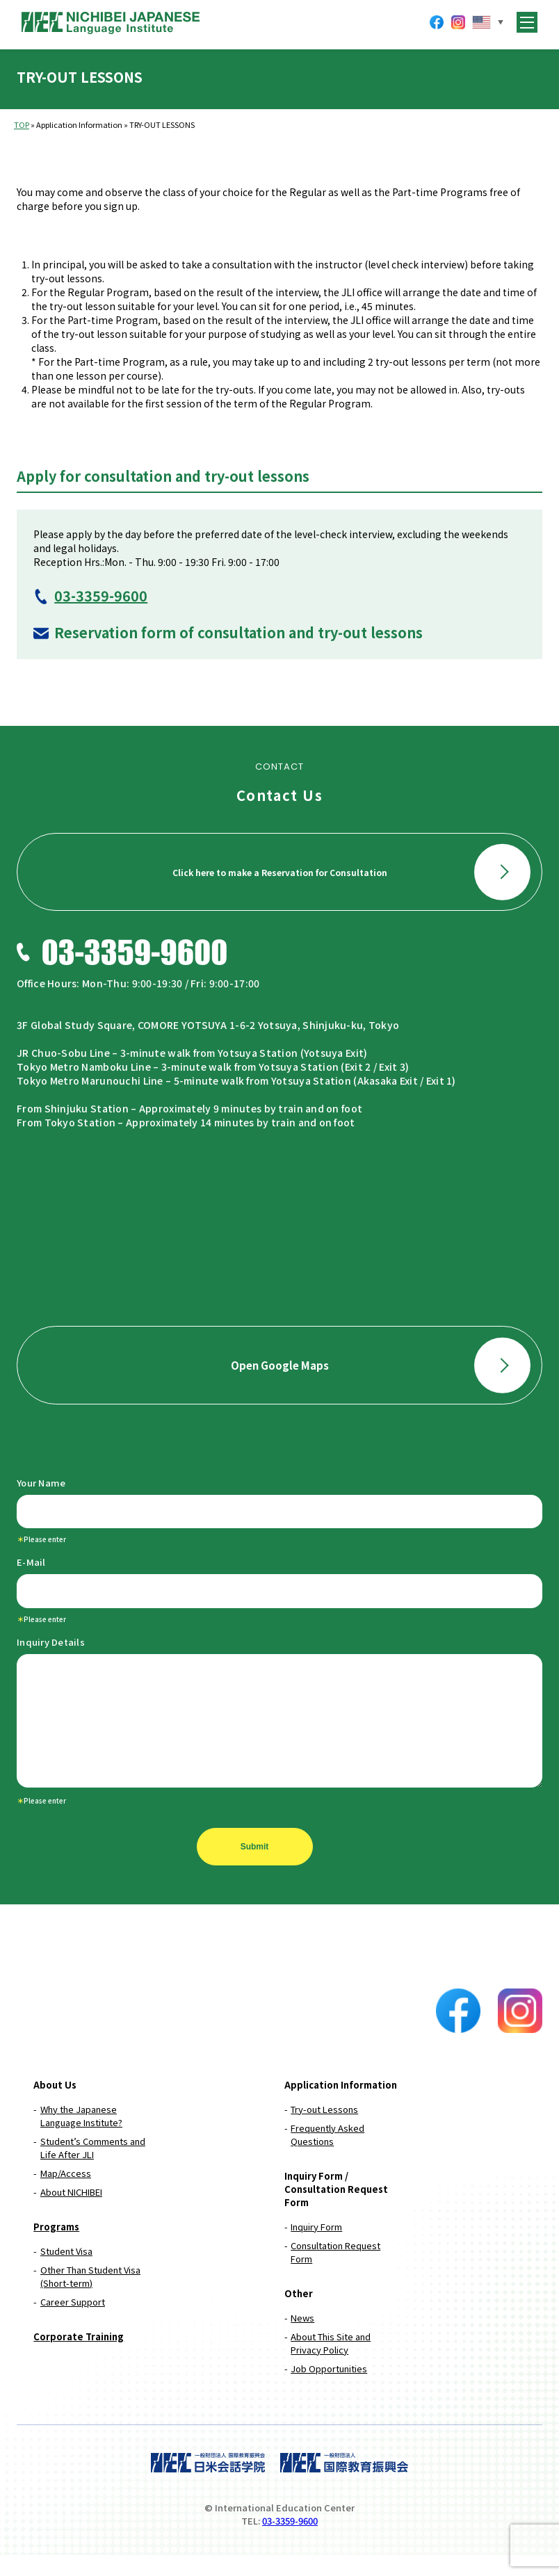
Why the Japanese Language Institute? (81, 2136)
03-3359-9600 (100, 595)
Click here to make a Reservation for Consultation (351, 872)
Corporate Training (78, 2357)
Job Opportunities (329, 2389)
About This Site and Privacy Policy (331, 2364)
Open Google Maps (380, 1365)
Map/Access (65, 2194)
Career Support (72, 2322)
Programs (56, 2247)
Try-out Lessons (324, 2130)
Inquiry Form (316, 2247)
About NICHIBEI (71, 2212)
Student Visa (66, 2271)
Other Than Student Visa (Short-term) (90, 2297)
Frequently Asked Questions (327, 2155)
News (302, 2338)
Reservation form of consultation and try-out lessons (238, 632)
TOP (21, 124)
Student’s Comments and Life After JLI (92, 2168)
